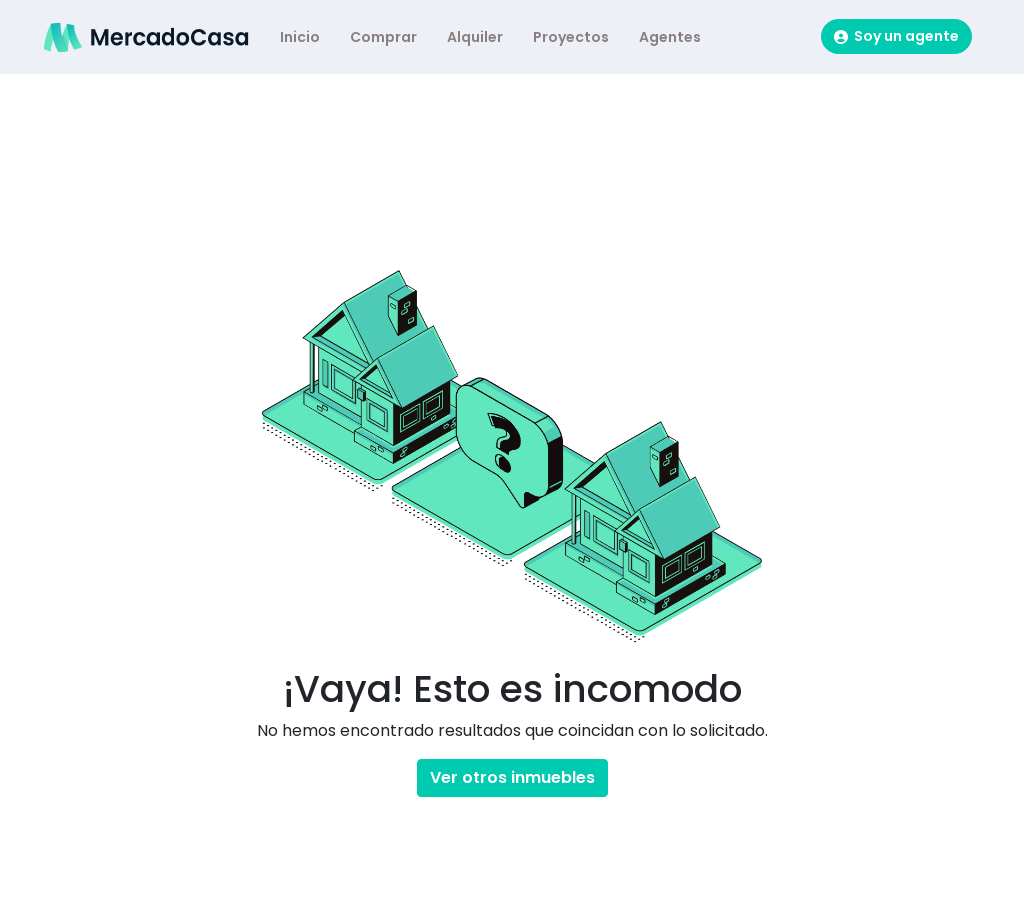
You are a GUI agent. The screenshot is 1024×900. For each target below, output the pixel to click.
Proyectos (571, 37)
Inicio (300, 37)
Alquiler (475, 37)
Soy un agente (896, 36)
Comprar (383, 37)
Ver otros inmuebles (512, 777)
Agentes (670, 37)
